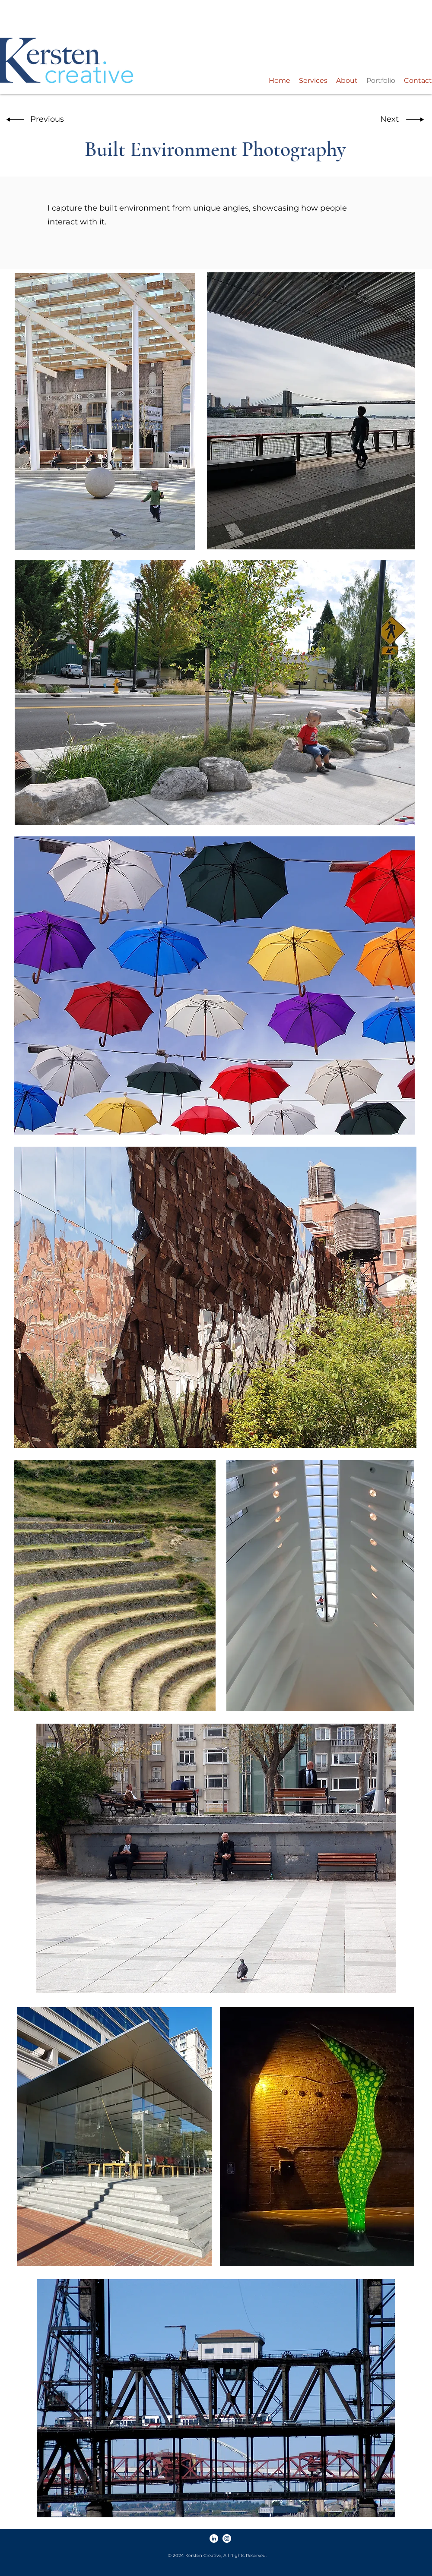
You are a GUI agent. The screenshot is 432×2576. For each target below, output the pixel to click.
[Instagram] (226, 2538)
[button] (44, 119)
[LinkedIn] (214, 2538)
